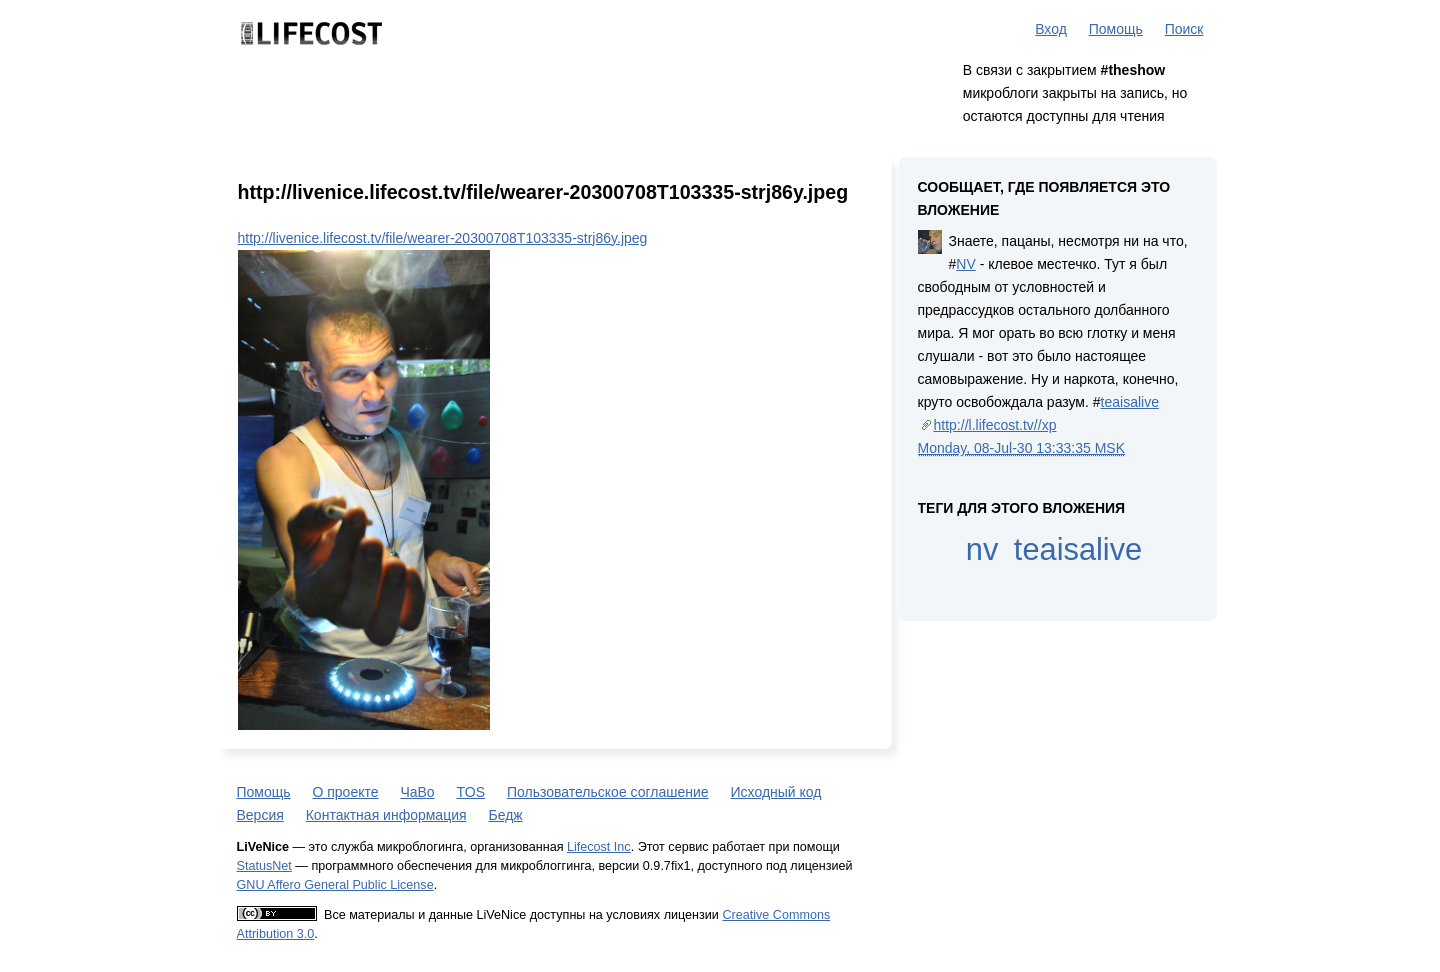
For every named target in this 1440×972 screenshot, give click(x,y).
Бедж (505, 815)
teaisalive (1130, 402)
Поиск (1184, 29)
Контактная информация (386, 815)
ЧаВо (417, 792)
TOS (471, 792)
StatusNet (264, 866)
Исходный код (776, 792)
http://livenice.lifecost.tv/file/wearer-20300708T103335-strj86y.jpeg (443, 238)
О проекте (345, 792)
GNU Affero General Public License (335, 885)
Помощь (1116, 29)
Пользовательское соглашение (608, 792)
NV (965, 264)
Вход (1051, 29)
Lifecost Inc (599, 847)
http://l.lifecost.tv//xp (995, 425)
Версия (260, 815)
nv (982, 549)
